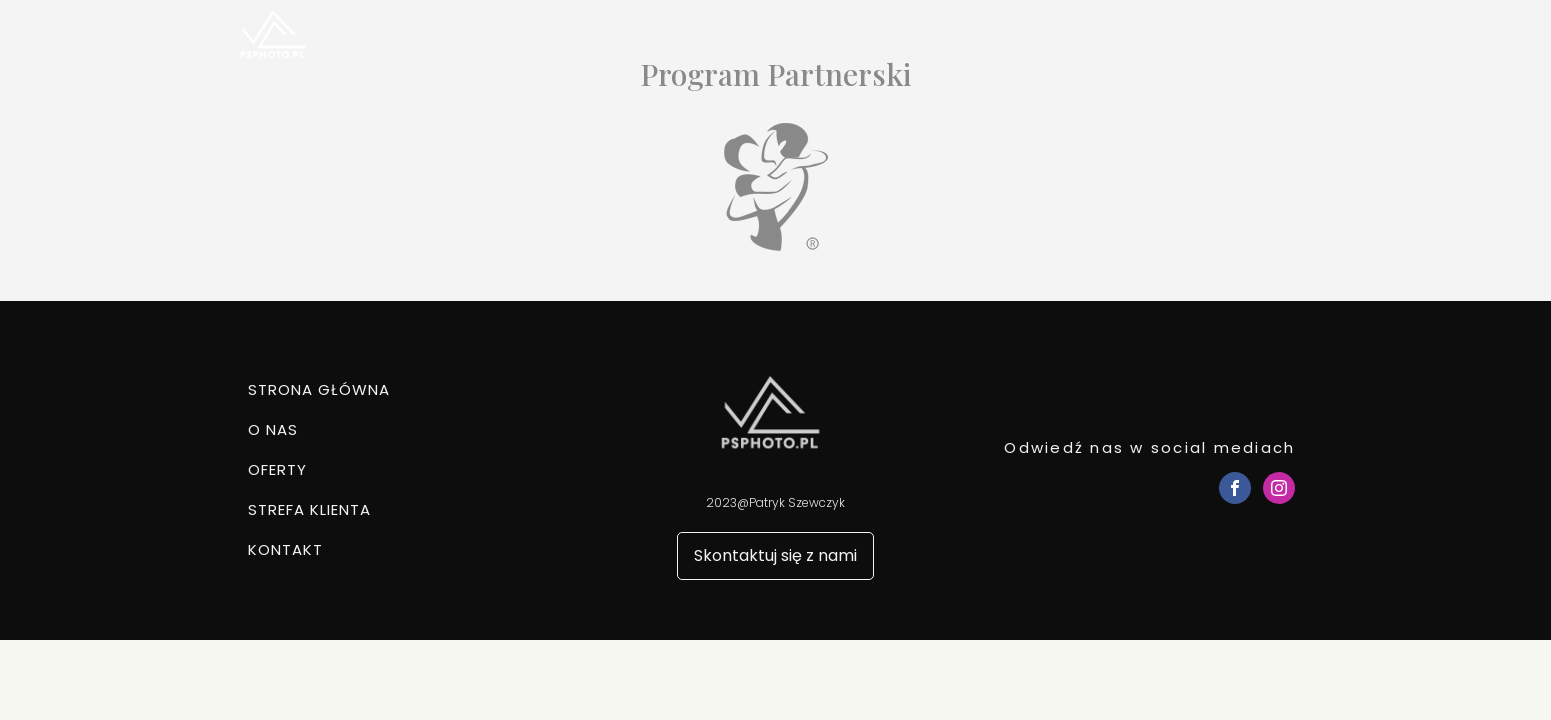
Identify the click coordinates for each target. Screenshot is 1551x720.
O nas (932, 39)
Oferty (1021, 39)
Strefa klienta (1140, 39)
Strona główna (813, 39)
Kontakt (1264, 39)
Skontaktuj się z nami (775, 555)
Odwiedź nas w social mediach (1149, 447)
